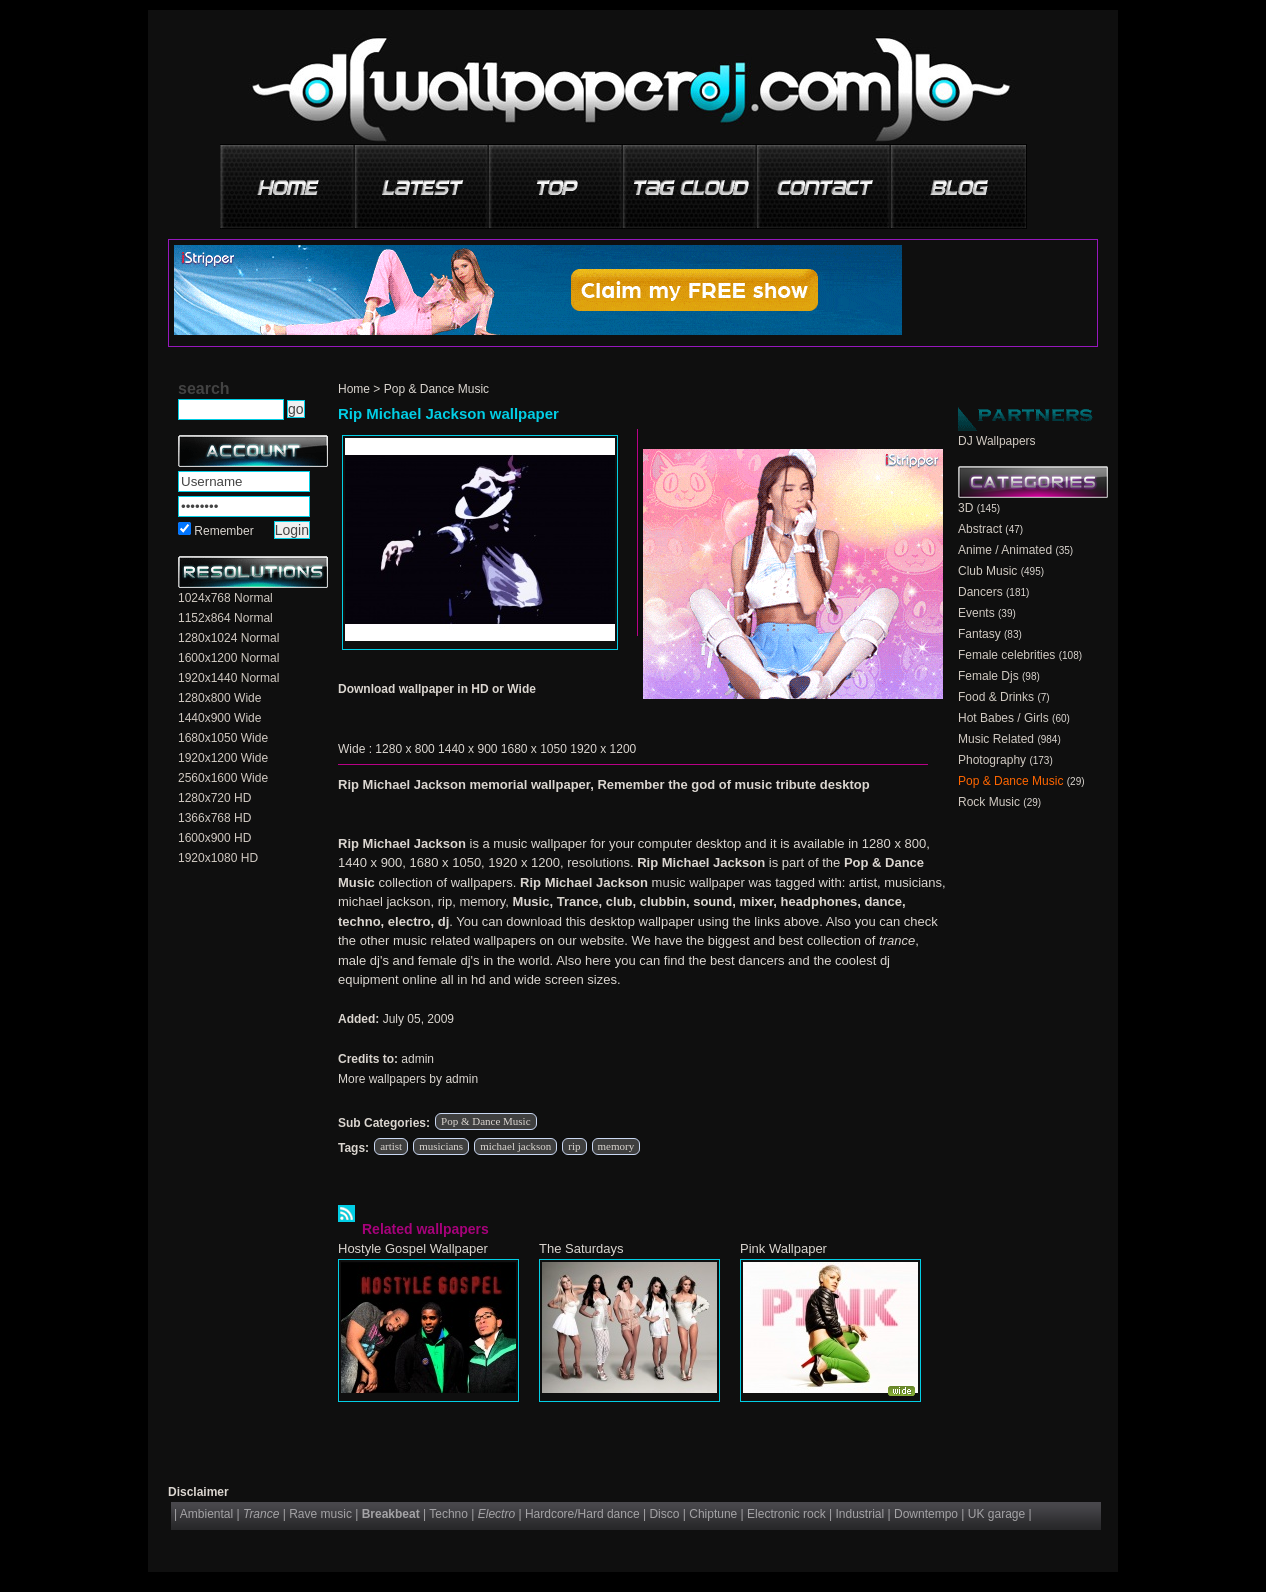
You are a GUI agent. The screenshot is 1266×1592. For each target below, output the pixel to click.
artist (391, 1146)
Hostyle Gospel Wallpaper (413, 1248)
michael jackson (515, 1146)
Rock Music (989, 802)
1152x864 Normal (225, 618)
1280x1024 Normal (228, 638)
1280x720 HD (214, 798)
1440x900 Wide (219, 718)
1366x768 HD (214, 818)
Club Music (987, 571)
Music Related (996, 739)
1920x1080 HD (218, 858)
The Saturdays (581, 1248)
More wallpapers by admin (408, 1079)
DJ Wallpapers (997, 441)
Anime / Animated (1005, 550)
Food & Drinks (996, 697)
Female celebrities (1006, 655)
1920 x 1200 (603, 749)
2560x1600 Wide (223, 778)
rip (574, 1146)
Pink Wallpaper (783, 1248)
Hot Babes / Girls (1003, 718)
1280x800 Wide (219, 698)
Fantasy (979, 634)
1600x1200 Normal (228, 658)
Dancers (980, 592)
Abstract (980, 529)
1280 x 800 (404, 749)
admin (417, 1059)
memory (616, 1146)
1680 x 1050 (534, 749)
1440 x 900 (467, 749)
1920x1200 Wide (223, 758)
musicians (441, 1146)
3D (965, 508)
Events (976, 613)
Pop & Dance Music (436, 389)
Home (354, 389)
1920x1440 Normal (228, 678)
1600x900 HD (214, 838)
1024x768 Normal (225, 598)
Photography (992, 760)
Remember (223, 531)
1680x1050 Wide (223, 738)
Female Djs (988, 676)
